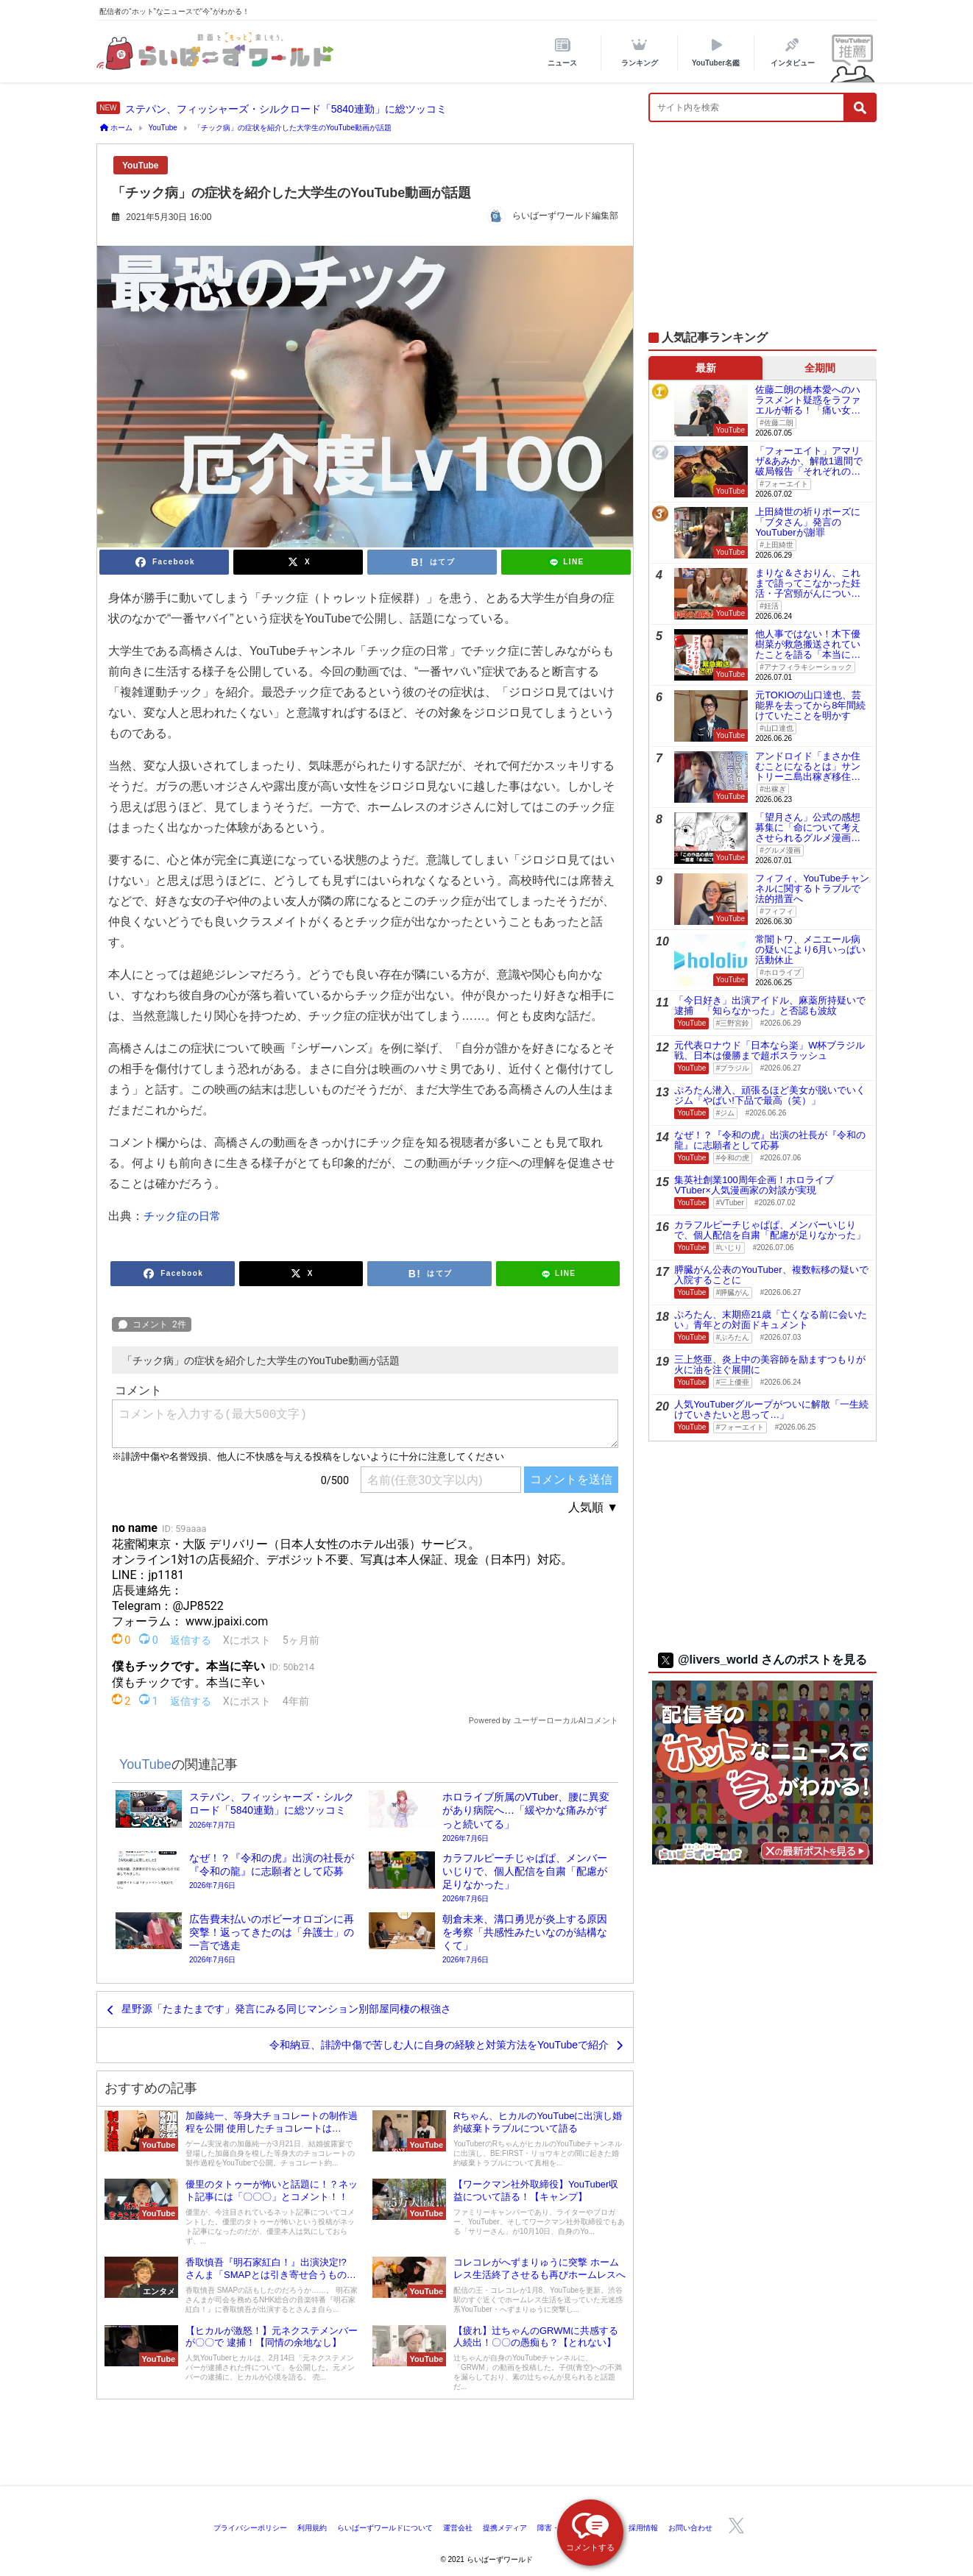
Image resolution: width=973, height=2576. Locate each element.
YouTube (140, 165)
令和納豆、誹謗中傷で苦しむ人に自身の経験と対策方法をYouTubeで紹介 (439, 2045)
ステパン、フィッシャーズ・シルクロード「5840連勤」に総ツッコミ (286, 109)
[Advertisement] (762, 234)
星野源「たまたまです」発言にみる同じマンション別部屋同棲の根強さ (286, 2009)
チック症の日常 (182, 1216)
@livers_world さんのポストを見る (763, 1659)
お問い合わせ (690, 2528)
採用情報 (643, 2528)
